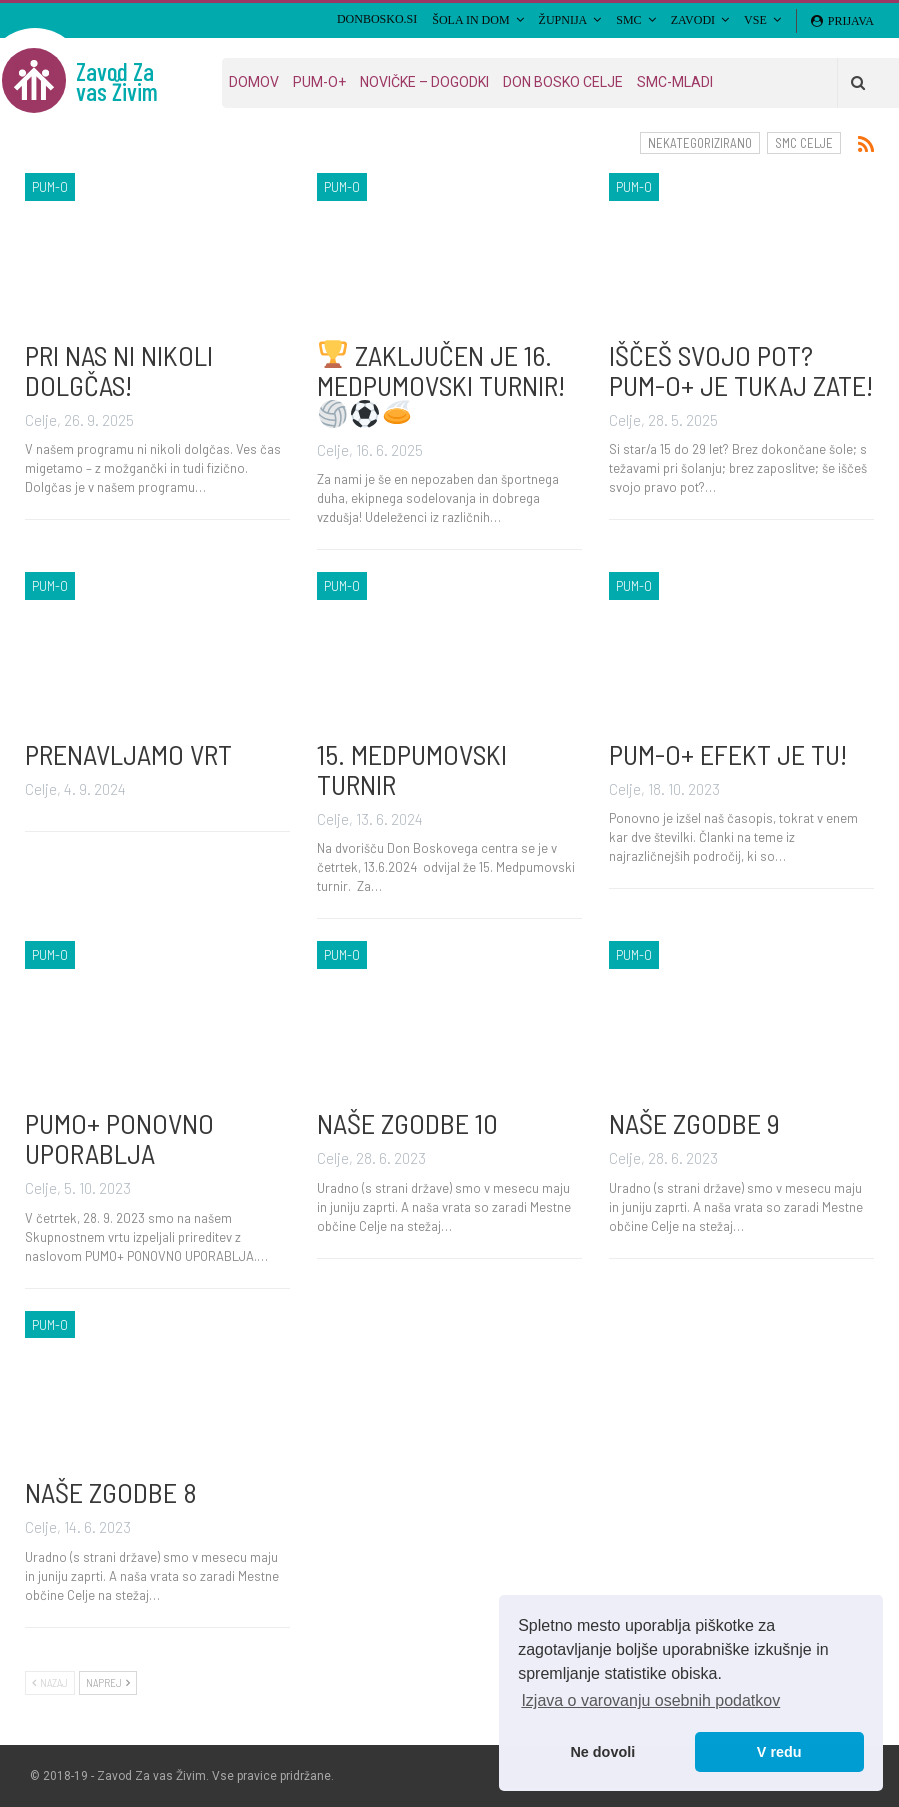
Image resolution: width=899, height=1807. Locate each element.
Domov (254, 82)
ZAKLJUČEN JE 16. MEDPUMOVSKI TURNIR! (441, 383)
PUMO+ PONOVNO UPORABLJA (119, 1138)
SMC (628, 20)
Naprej (108, 1682)
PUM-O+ (319, 82)
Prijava (842, 21)
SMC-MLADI (675, 82)
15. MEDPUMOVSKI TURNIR (412, 769)
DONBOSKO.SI (377, 19)
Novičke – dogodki (424, 82)
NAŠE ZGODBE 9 (694, 1123)
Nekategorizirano (700, 143)
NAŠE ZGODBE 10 (407, 1123)
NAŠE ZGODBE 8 (111, 1492)
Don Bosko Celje (563, 82)
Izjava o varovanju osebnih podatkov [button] (650, 1700)
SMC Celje (804, 143)
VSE (755, 20)
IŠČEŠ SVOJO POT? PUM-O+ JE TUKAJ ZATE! (741, 370)
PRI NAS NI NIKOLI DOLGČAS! (119, 370)
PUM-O (50, 186)
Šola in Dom (470, 20)
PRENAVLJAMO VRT (128, 754)
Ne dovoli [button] (602, 1752)
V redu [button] (779, 1752)
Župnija (563, 20)
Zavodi (693, 20)
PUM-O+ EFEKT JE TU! (728, 754)
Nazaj (50, 1682)
